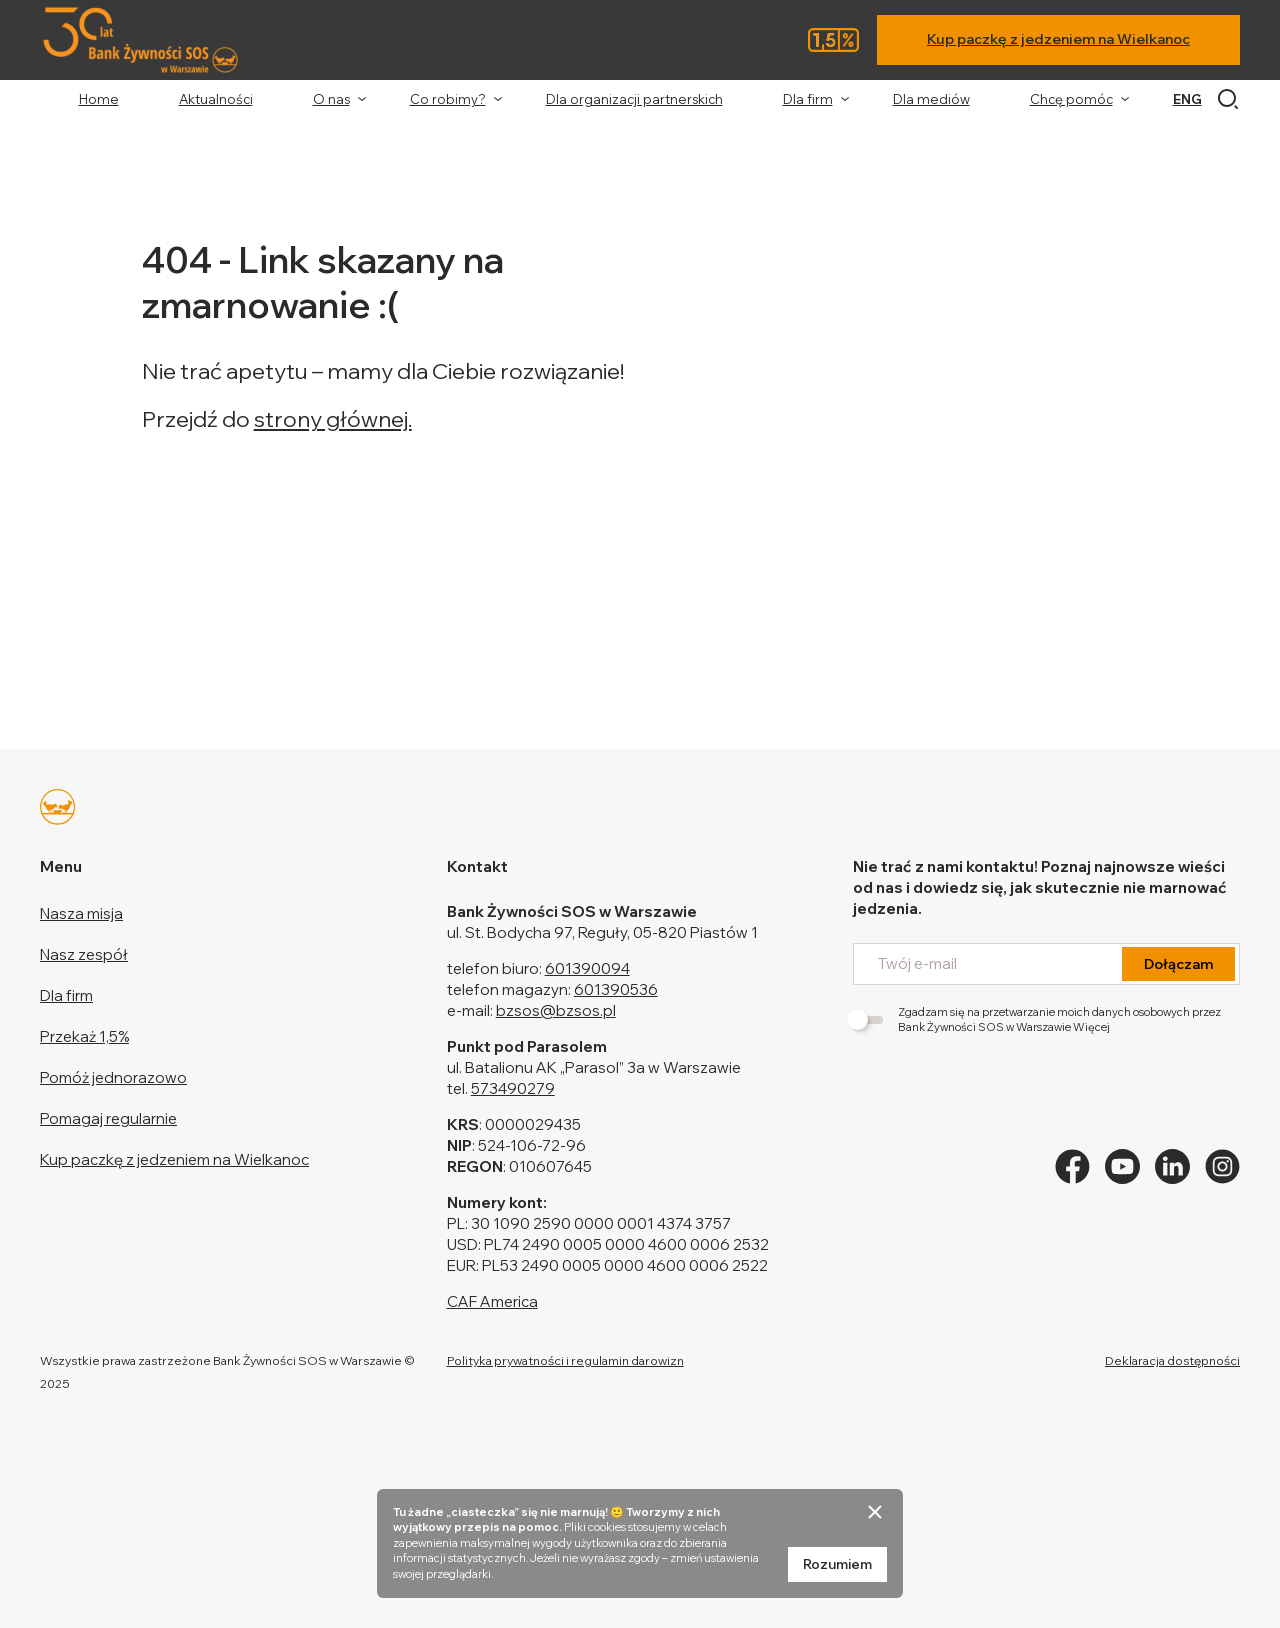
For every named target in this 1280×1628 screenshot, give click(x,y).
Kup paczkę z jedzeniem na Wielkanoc (1058, 39)
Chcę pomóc (1071, 99)
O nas (331, 99)
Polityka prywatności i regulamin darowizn (565, 1360)
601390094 (587, 968)
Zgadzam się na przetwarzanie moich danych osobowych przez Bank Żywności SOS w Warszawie (1037, 1019)
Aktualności (216, 99)
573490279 (513, 1088)
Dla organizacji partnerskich (634, 99)
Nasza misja (81, 913)
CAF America (492, 1301)
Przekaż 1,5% (84, 1036)
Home (99, 99)
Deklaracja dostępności (1172, 1360)
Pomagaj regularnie (108, 1118)
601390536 (616, 989)
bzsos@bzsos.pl (556, 1010)
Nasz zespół (84, 954)
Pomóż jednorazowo (113, 1077)
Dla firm (808, 99)
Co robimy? (448, 99)
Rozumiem (837, 1564)
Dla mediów (931, 99)
